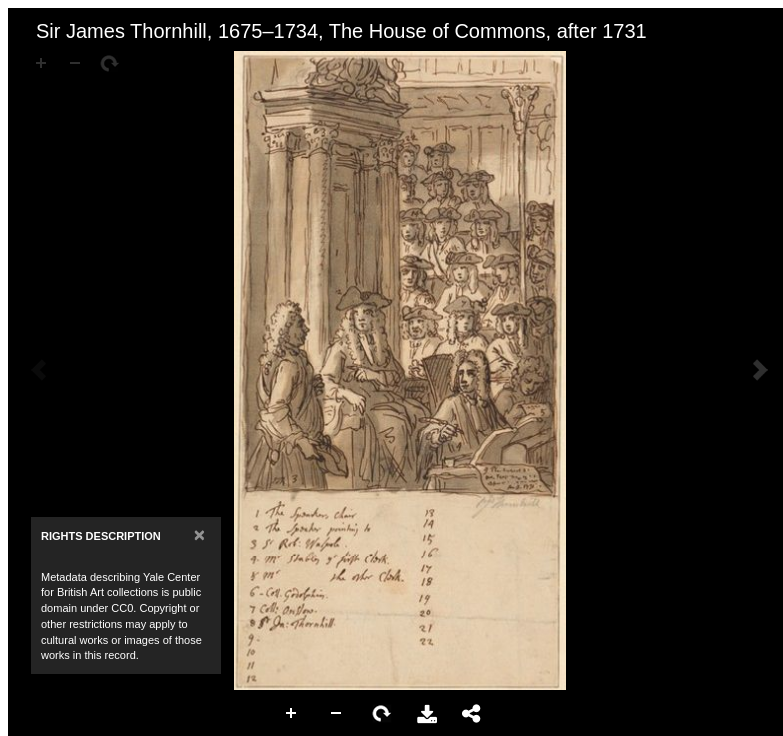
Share (472, 714)
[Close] (199, 534)
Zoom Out (337, 714)
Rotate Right (382, 714)
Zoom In (292, 714)
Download (427, 714)
